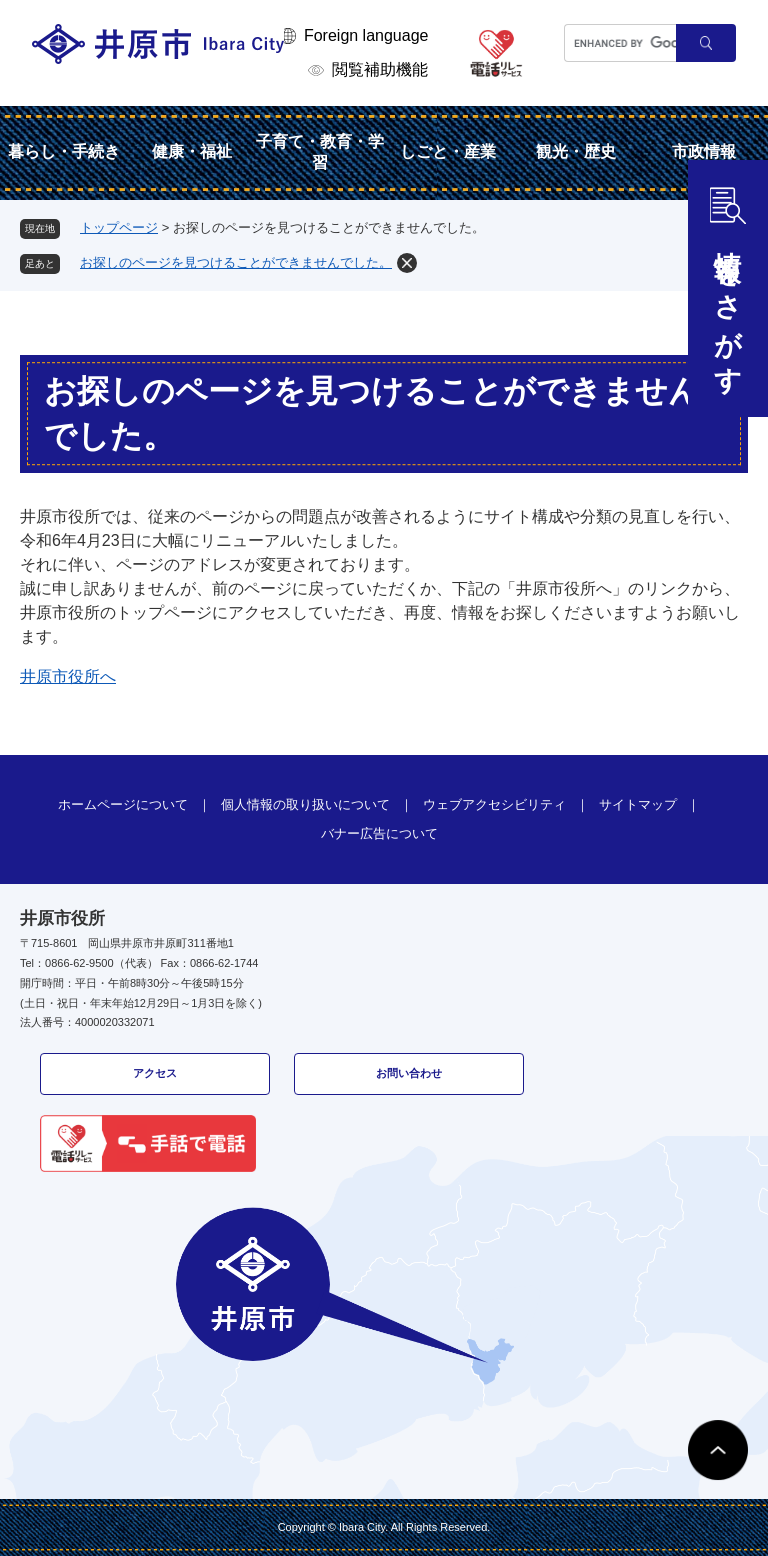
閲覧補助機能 (380, 69)
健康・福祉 (192, 151)
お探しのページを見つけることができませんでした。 (236, 262)
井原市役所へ (68, 676)
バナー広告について (379, 833)
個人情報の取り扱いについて (305, 804)
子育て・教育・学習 (320, 152)
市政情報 (704, 151)
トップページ (119, 227)
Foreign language (366, 35)
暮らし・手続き (64, 151)
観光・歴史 (576, 151)
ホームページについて (123, 804)
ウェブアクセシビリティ (494, 804)
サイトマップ (638, 804)
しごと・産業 (448, 151)
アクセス (155, 1073)
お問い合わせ (409, 1073)
